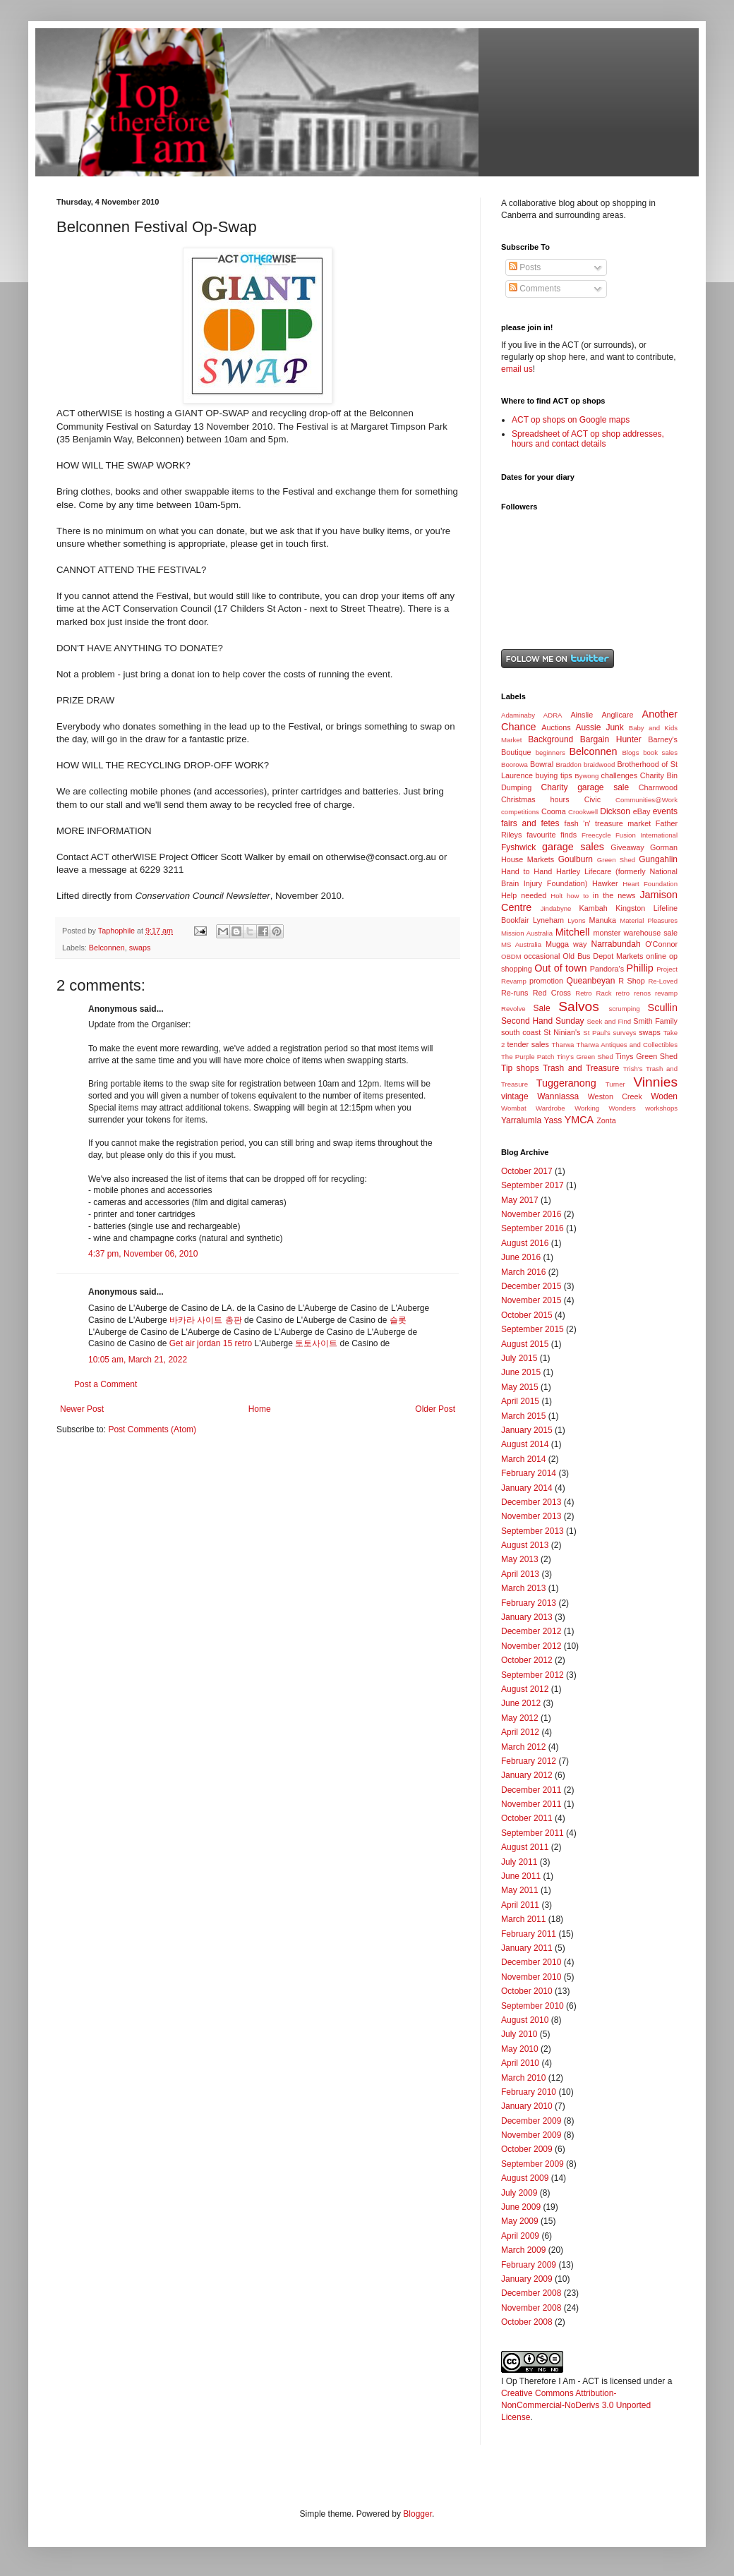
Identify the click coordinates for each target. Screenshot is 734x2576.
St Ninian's (561, 1032)
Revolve (513, 1008)
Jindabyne (556, 908)
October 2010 (527, 1991)
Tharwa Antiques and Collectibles (627, 1044)
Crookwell (583, 812)
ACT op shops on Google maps (571, 420)
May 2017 (520, 1200)
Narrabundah (616, 944)
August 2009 (524, 2178)
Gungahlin (658, 859)
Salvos (578, 1006)
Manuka (602, 920)
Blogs (630, 752)
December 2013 (531, 1502)
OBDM (511, 956)
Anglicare (617, 714)
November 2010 (531, 1977)
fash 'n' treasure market (607, 823)
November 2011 (531, 1804)
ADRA (552, 715)
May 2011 (520, 1890)
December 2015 (531, 1286)
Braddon (569, 764)
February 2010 (528, 2092)
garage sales (573, 846)
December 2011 (531, 1790)
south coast (521, 1032)
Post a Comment (105, 1384)
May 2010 (520, 2049)
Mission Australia (527, 933)
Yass (552, 1120)
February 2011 (528, 1934)
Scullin (663, 1007)
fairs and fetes (530, 823)
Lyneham (548, 920)
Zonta (606, 1120)
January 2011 (527, 1948)
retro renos (633, 993)
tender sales (528, 1044)
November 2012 (531, 1646)
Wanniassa (558, 1096)
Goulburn (575, 859)
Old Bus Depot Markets (602, 956)
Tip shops (520, 1068)
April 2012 (520, 1732)
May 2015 (520, 1387)
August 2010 (524, 2020)
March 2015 (523, 1416)
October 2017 (527, 1171)
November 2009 (531, 2135)
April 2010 (520, 2063)
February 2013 (528, 1603)
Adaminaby (518, 715)
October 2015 (527, 1315)
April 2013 (520, 1574)
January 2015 (527, 1430)
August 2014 (524, 1444)
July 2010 (519, 2034)
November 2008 (531, 2308)
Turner (615, 1084)
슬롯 (398, 1320)
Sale (542, 1008)
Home (259, 1409)
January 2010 (527, 2106)
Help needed (523, 895)
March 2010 (523, 2078)
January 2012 (527, 1775)
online (656, 956)
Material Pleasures (649, 920)
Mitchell (572, 932)
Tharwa (562, 1044)
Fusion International (646, 835)
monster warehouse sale (635, 933)
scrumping (623, 1008)
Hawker (605, 883)
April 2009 (520, 2236)
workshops (661, 1108)
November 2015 (531, 1300)
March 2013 (523, 1588)
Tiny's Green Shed (585, 1056)
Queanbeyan (591, 981)
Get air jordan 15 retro (210, 1343)
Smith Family (655, 1021)
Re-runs (514, 992)
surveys (625, 1032)
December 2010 (531, 1962)
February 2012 (528, 1761)
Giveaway (627, 847)
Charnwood (658, 787)
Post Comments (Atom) (152, 1429)
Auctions (555, 727)
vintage (515, 1096)
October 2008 (527, 2322)
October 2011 (527, 1818)
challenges (619, 775)
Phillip (639, 968)
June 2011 (521, 1876)
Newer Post (82, 1409)
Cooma (553, 811)
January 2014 (527, 1488)
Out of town (560, 968)
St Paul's (596, 1032)
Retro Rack (593, 993)
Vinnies (655, 1082)
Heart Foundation (650, 884)
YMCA (579, 1119)
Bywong (586, 776)
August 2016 (524, 1243)
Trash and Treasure (581, 1068)
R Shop (631, 980)
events (665, 811)
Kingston (630, 908)
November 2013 (531, 1516)
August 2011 (524, 1847)
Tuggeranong (566, 1083)
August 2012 (524, 1689)
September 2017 (532, 1185)
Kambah (593, 908)
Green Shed (616, 860)
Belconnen (107, 947)
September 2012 (532, 1675)
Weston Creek (615, 1096)
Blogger (417, 2514)
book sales (660, 752)
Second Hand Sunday (542, 1021)
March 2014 (523, 1459)
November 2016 (531, 1214)
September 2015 (532, 1329)
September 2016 (532, 1228)
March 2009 (523, 2250)
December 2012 (531, 1631)
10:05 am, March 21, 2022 (137, 1360)
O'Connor (661, 944)
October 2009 (527, 2149)
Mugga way (566, 944)
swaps (140, 947)
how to (578, 896)
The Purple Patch (527, 1056)
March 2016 (523, 1272)
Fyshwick (518, 847)
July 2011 (519, 1862)
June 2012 (521, 1703)
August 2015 (524, 1344)
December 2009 (531, 2121)
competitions (520, 812)
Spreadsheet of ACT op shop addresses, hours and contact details (588, 439)
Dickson (615, 811)
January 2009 (527, 2279)
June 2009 (521, 2207)
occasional (542, 956)
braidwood (599, 764)
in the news (614, 895)
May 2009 (520, 2221)
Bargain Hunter (611, 739)
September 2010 (532, 2006)
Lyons (576, 920)
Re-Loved (663, 981)
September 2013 (532, 1531)
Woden (664, 1096)
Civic (592, 799)
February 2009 (528, 2265)
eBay (642, 811)
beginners (550, 752)
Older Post (435, 1409)
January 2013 (527, 1617)
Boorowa (514, 764)
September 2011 (532, 1833)
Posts (525, 267)
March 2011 (523, 1919)
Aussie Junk (599, 727)
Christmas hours (535, 799)
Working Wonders (605, 1108)
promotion (546, 980)
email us (517, 369)
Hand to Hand (526, 871)
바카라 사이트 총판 (205, 1320)
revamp (666, 993)
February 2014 (528, 1473)
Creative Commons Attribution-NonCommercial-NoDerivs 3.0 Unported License (576, 2405)
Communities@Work (646, 800)
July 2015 (519, 1358)
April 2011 (520, 1905)
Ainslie (581, 714)
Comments (534, 289)
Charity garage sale (585, 787)
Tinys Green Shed (646, 1056)
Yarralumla (521, 1120)
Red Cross (552, 992)
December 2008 (531, 2293)
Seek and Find (608, 1021)
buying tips (554, 775)
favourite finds (552, 834)
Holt (556, 896)
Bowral (541, 764)
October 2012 (527, 1660)
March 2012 (523, 1747)
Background (550, 739)
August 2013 (524, 1545)
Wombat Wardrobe (533, 1108)
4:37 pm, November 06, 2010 (143, 1254)
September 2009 (532, 2164)
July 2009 (519, 2193)
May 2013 (520, 1559)
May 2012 (520, 1718)
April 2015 (520, 1401)
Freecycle (596, 835)
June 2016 (521, 1257)
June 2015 (521, 1372)
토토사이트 (316, 1343)
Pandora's (607, 969)
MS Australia (521, 944)
